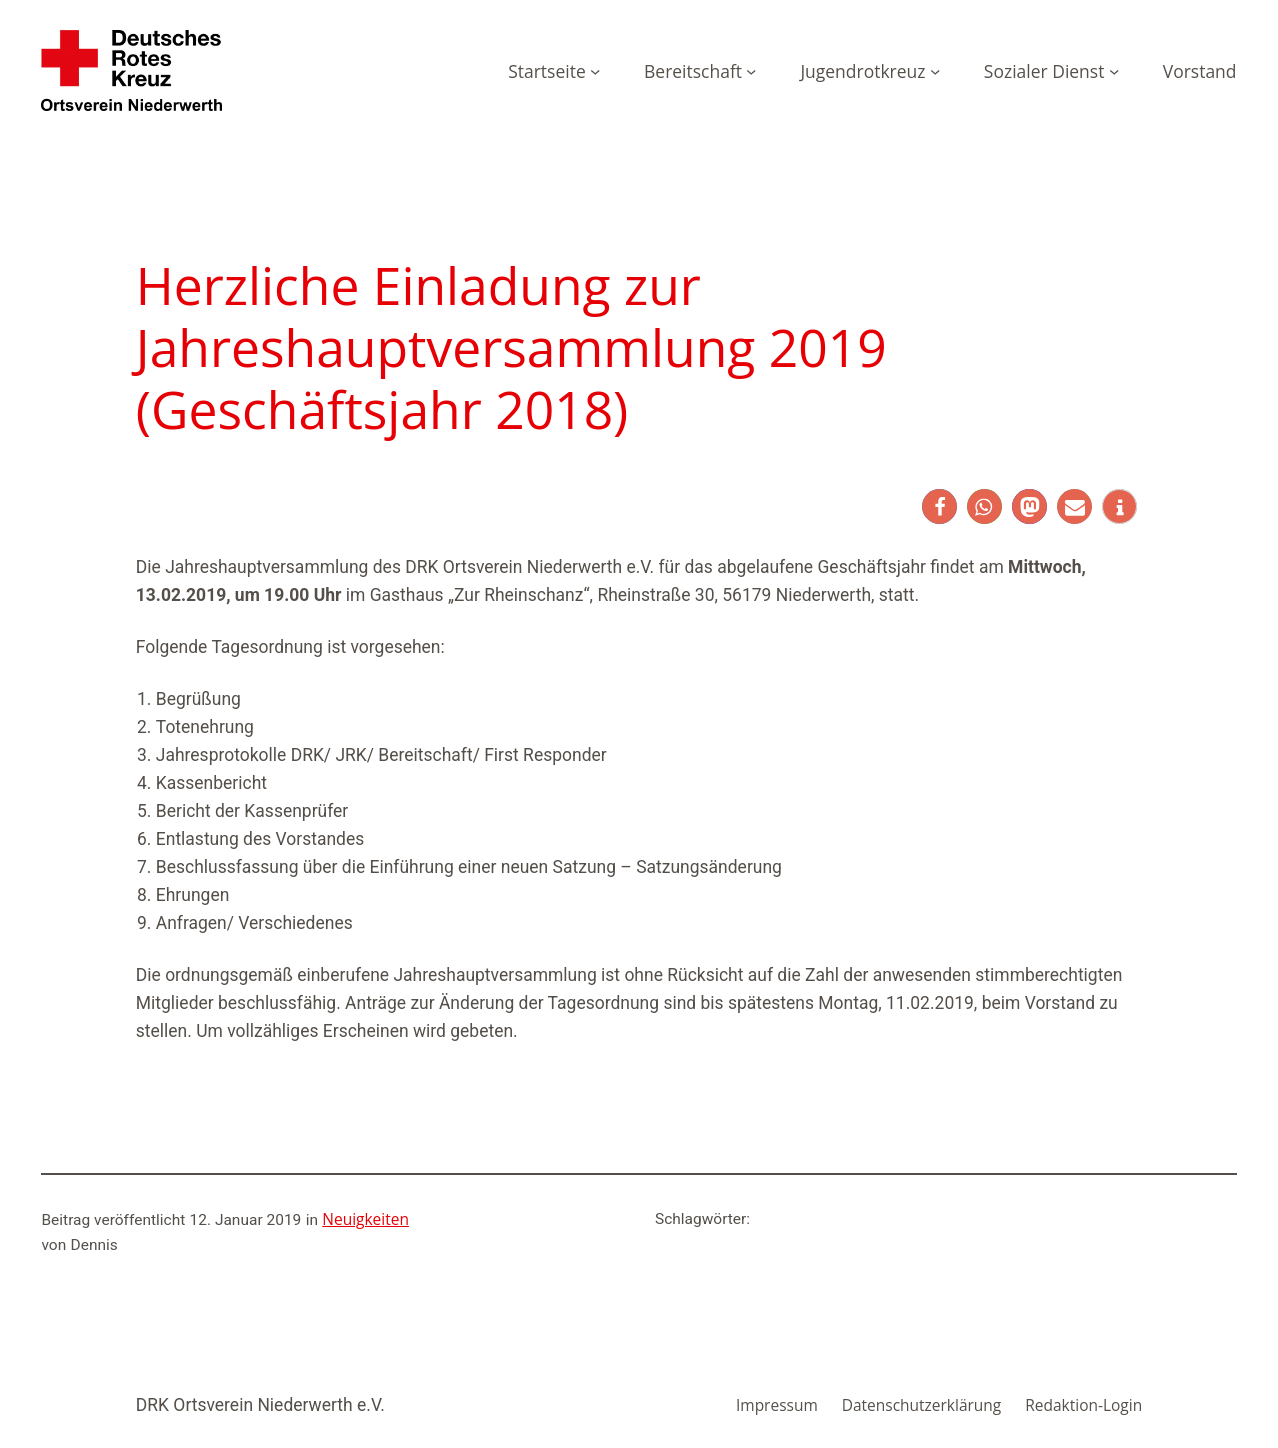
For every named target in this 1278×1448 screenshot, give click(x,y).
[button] (939, 506)
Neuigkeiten (365, 1219)
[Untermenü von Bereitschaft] (751, 70)
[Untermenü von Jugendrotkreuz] (935, 70)
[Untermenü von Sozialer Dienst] (1114, 70)
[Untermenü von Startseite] (595, 70)
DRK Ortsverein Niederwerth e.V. (260, 1405)
